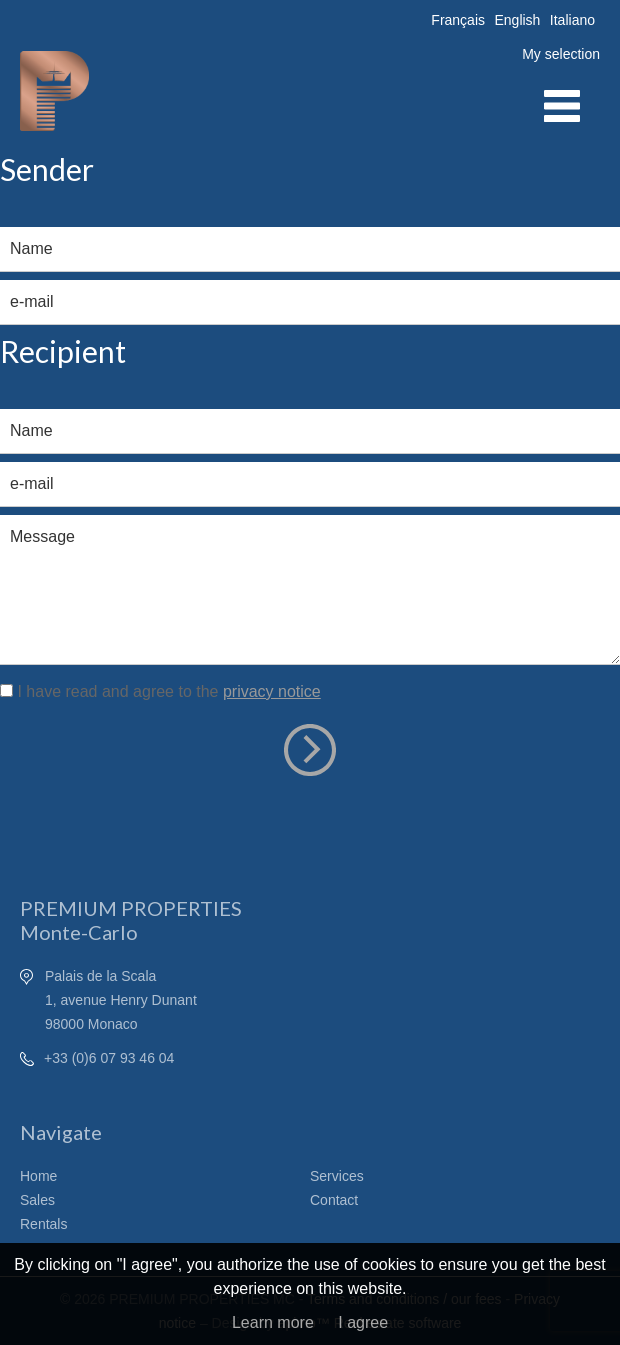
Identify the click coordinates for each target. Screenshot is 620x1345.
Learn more (273, 1322)
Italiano (572, 20)
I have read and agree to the (168, 691)
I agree (363, 1322)
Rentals (43, 1224)
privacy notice (272, 691)
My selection (561, 54)
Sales (37, 1200)
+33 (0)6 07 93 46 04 (109, 1058)
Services (337, 1176)
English (517, 20)
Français (458, 20)
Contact (334, 1200)
